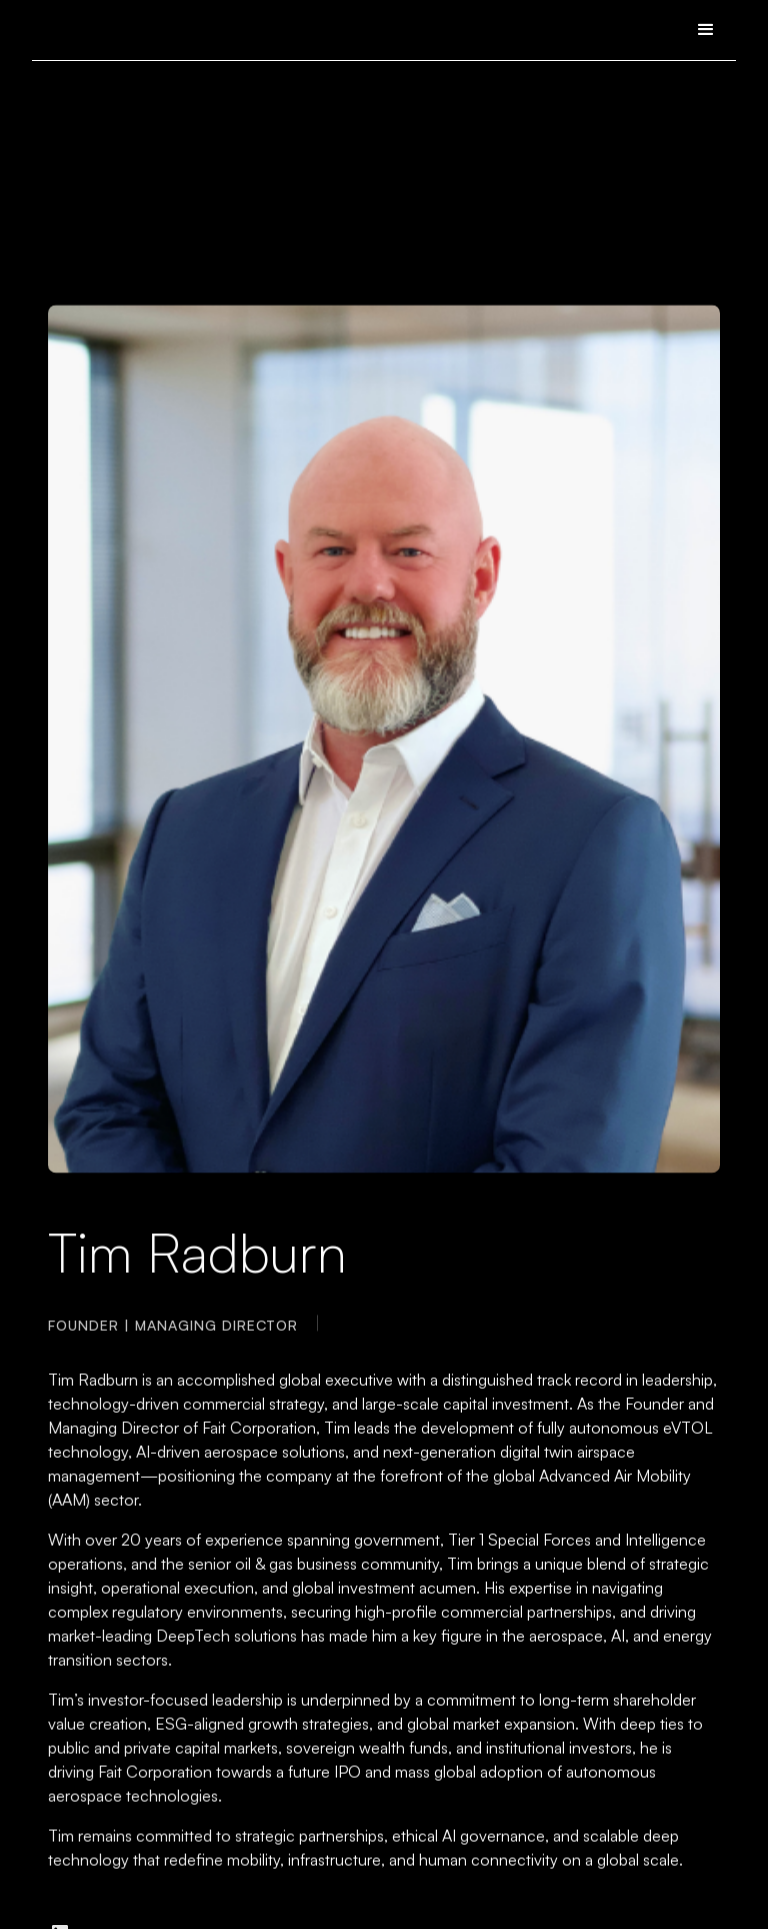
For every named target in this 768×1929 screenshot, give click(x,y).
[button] (706, 30)
